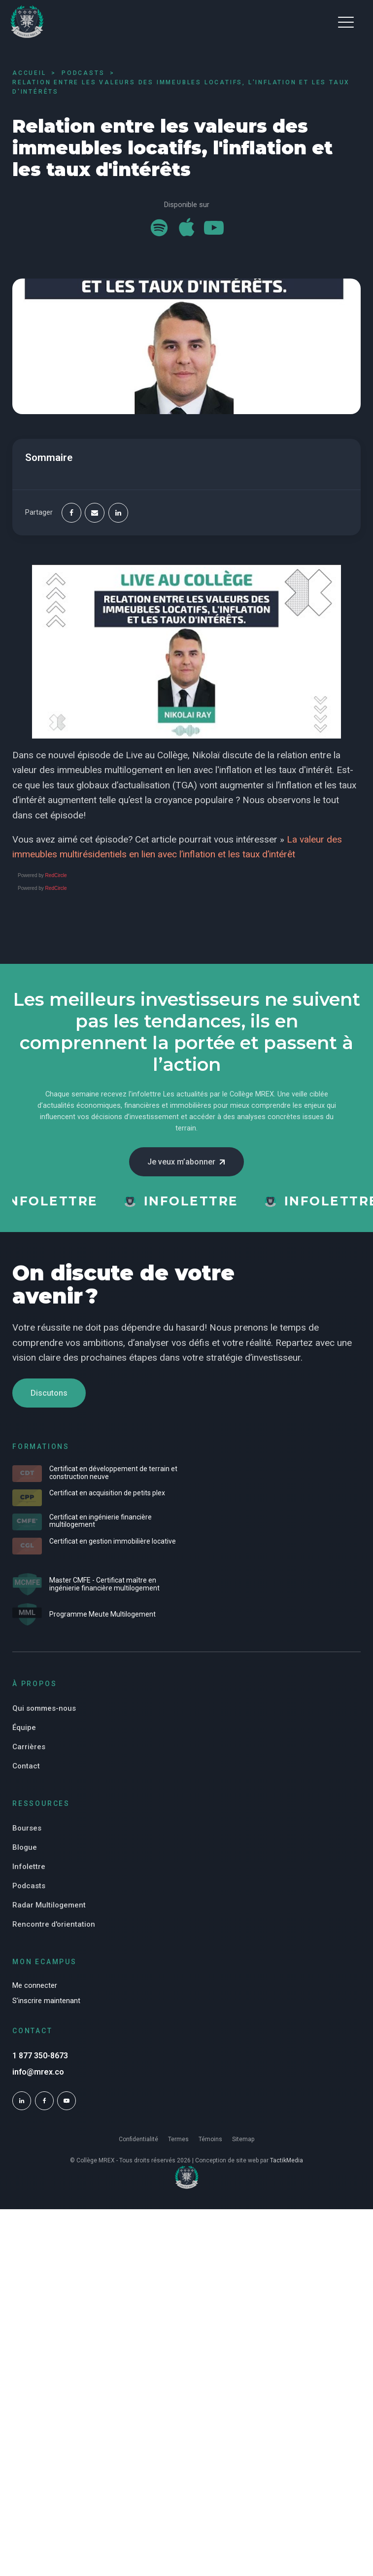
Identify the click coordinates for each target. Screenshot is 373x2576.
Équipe (24, 1727)
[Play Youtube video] (186, 652)
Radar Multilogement (49, 1905)
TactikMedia (286, 2160)
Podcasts (28, 1885)
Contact (26, 1766)
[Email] (94, 513)
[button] (346, 22)
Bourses (26, 1828)
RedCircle (56, 875)
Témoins (210, 2139)
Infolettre (28, 1866)
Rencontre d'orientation (53, 1924)
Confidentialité (138, 2139)
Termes (178, 2139)
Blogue (24, 1847)
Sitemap (243, 2139)
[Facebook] (71, 513)
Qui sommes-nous (44, 1708)
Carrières (28, 1746)
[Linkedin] (118, 513)
